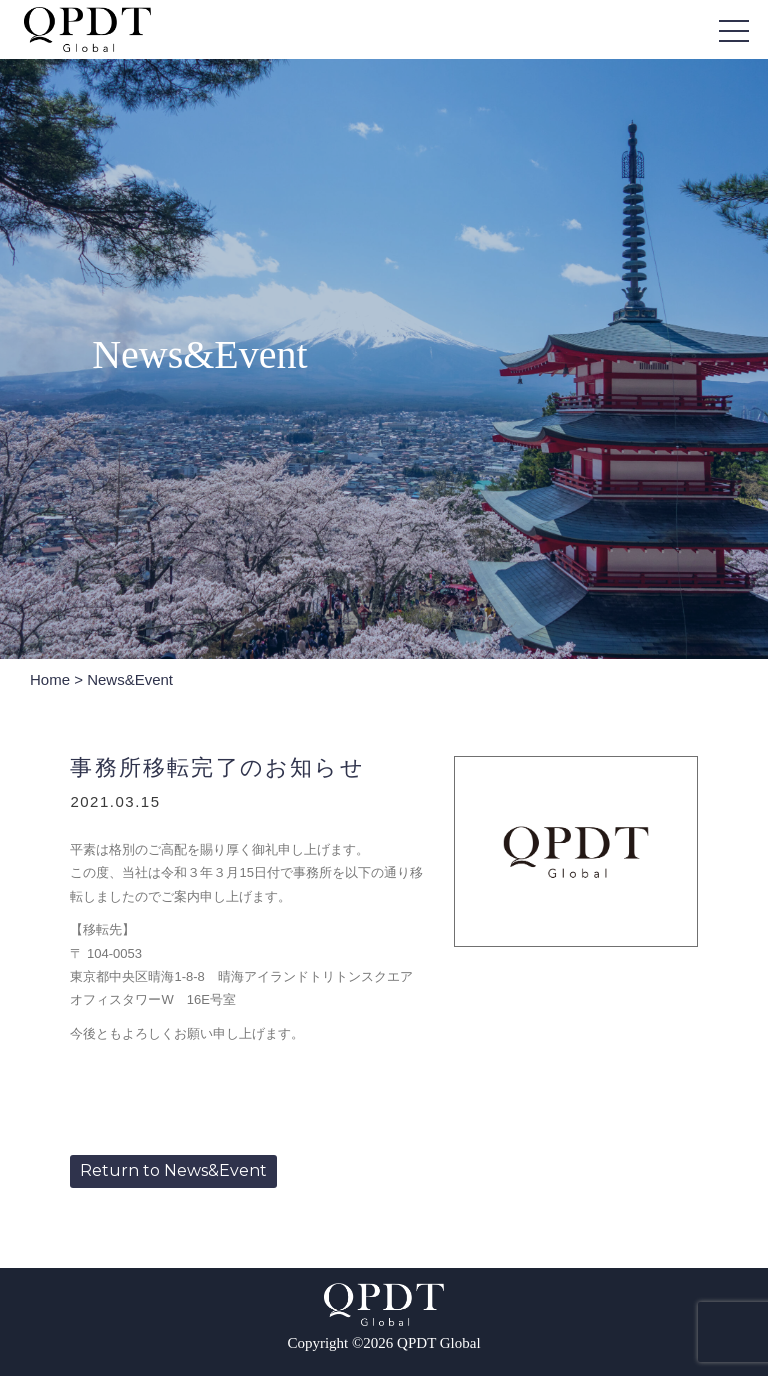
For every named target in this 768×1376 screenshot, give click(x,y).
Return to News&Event (173, 1170)
